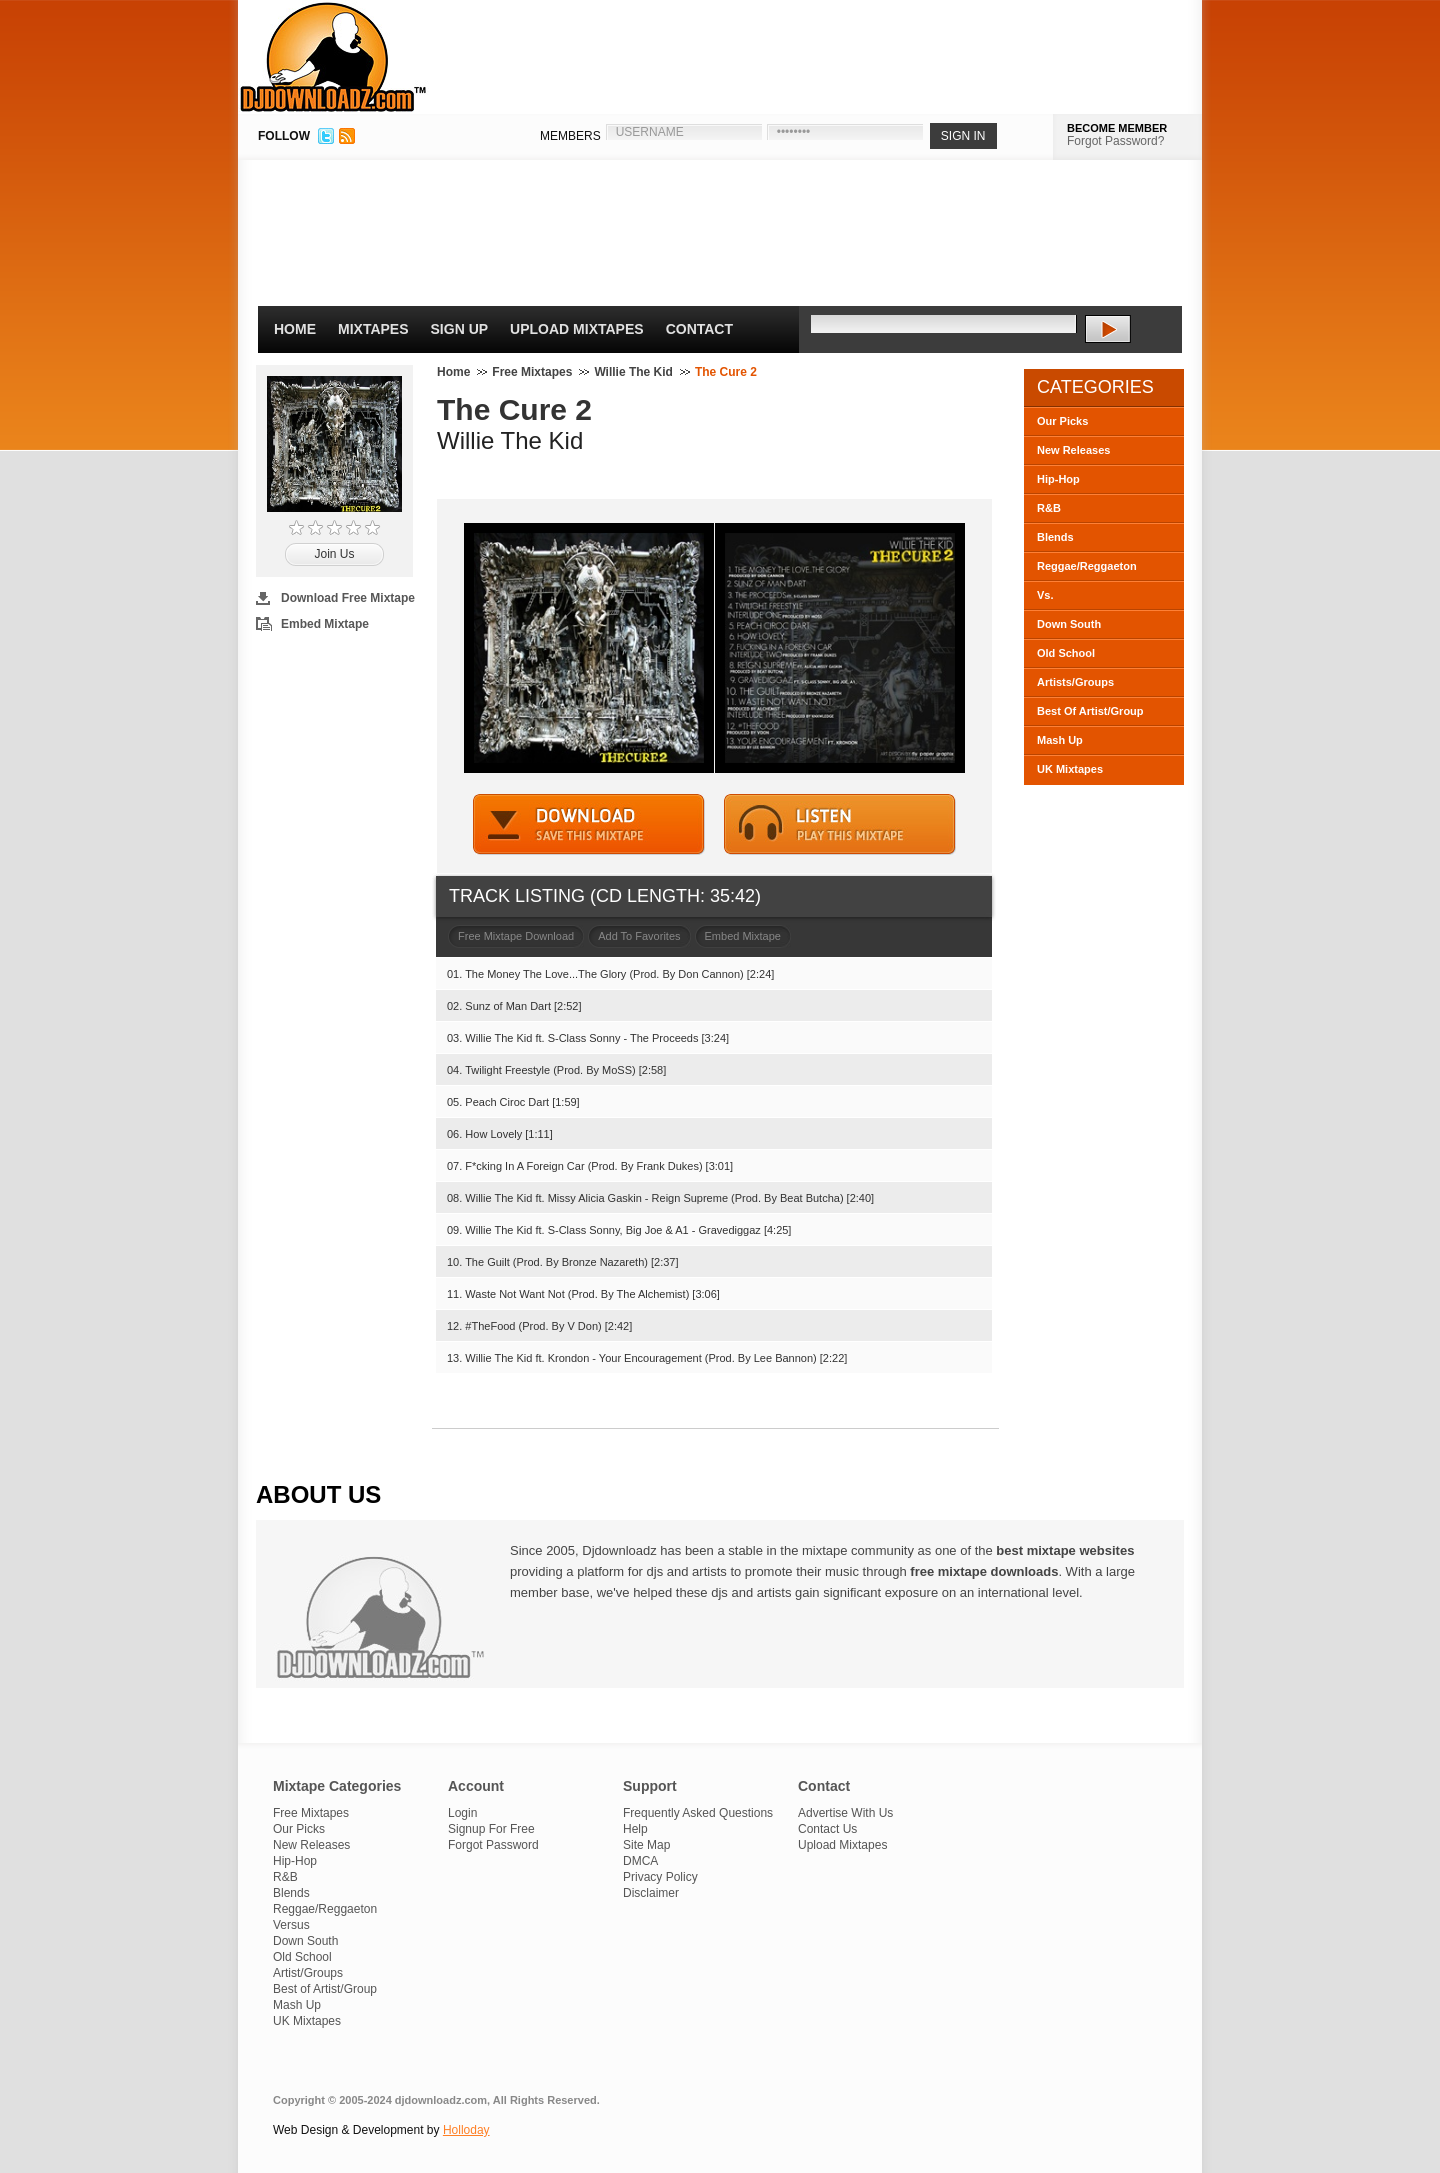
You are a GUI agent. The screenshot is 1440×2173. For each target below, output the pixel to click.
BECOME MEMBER (1117, 128)
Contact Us (827, 1829)
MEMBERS (570, 136)
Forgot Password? (1115, 141)
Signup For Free (491, 1829)
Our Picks (1062, 421)
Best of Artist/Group (325, 1989)
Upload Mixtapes (577, 329)
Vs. (1045, 595)
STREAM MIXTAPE (840, 824)
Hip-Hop (1058, 479)
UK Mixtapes (1070, 769)
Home (295, 329)
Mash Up (1060, 740)
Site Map (646, 1845)
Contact (699, 329)
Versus (291, 1925)
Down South (1069, 624)
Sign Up (460, 329)
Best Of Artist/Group (1090, 711)
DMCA (640, 1861)
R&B (1049, 508)
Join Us (334, 554)
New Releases (1073, 450)
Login (462, 1813)
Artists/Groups (1075, 682)
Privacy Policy (660, 1877)
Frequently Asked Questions (698, 1813)
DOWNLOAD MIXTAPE (589, 824)
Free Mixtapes (532, 372)
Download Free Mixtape (348, 598)
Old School (1066, 653)
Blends (1055, 537)
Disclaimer (651, 1893)
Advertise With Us (845, 1813)
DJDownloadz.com (333, 57)
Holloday (466, 2130)
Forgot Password (493, 1845)
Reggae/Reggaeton (1087, 566)
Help (635, 1829)
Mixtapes (373, 329)
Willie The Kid (633, 372)
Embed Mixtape (325, 624)
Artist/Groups (308, 1973)
